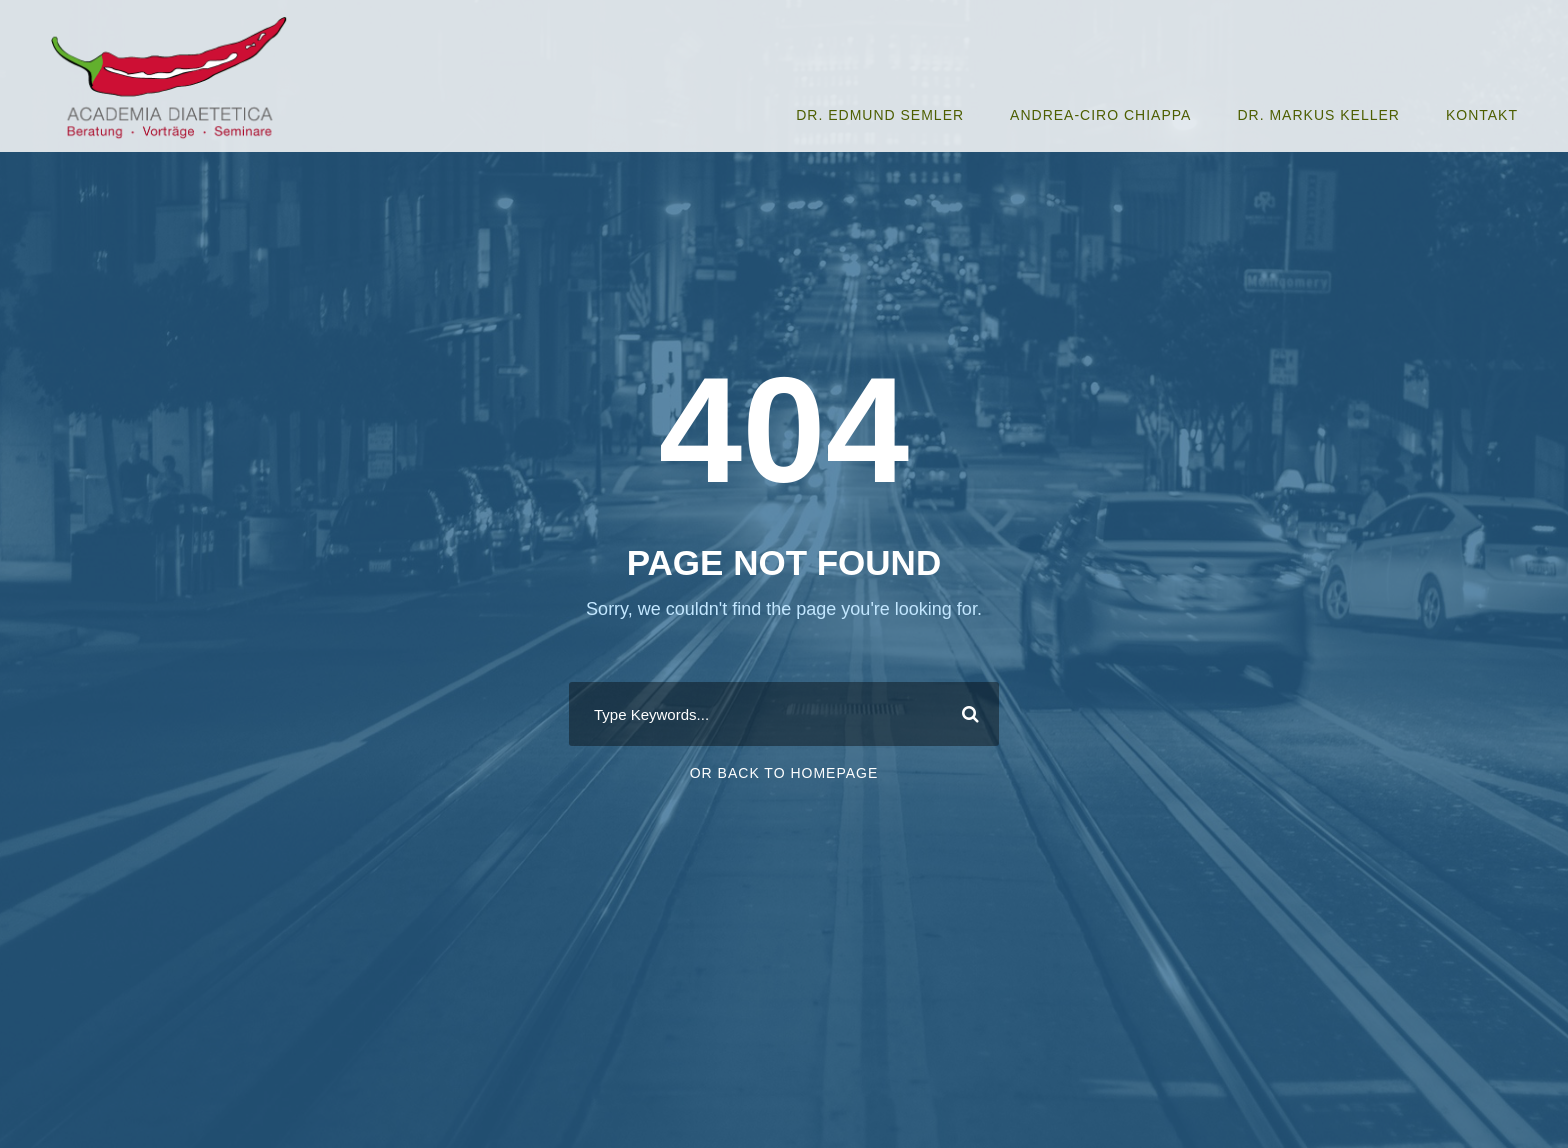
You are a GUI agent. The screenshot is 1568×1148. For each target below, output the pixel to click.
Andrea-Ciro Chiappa (1100, 115)
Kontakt (1482, 115)
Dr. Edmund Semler (880, 115)
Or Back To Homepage (784, 773)
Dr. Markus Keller (1318, 115)
